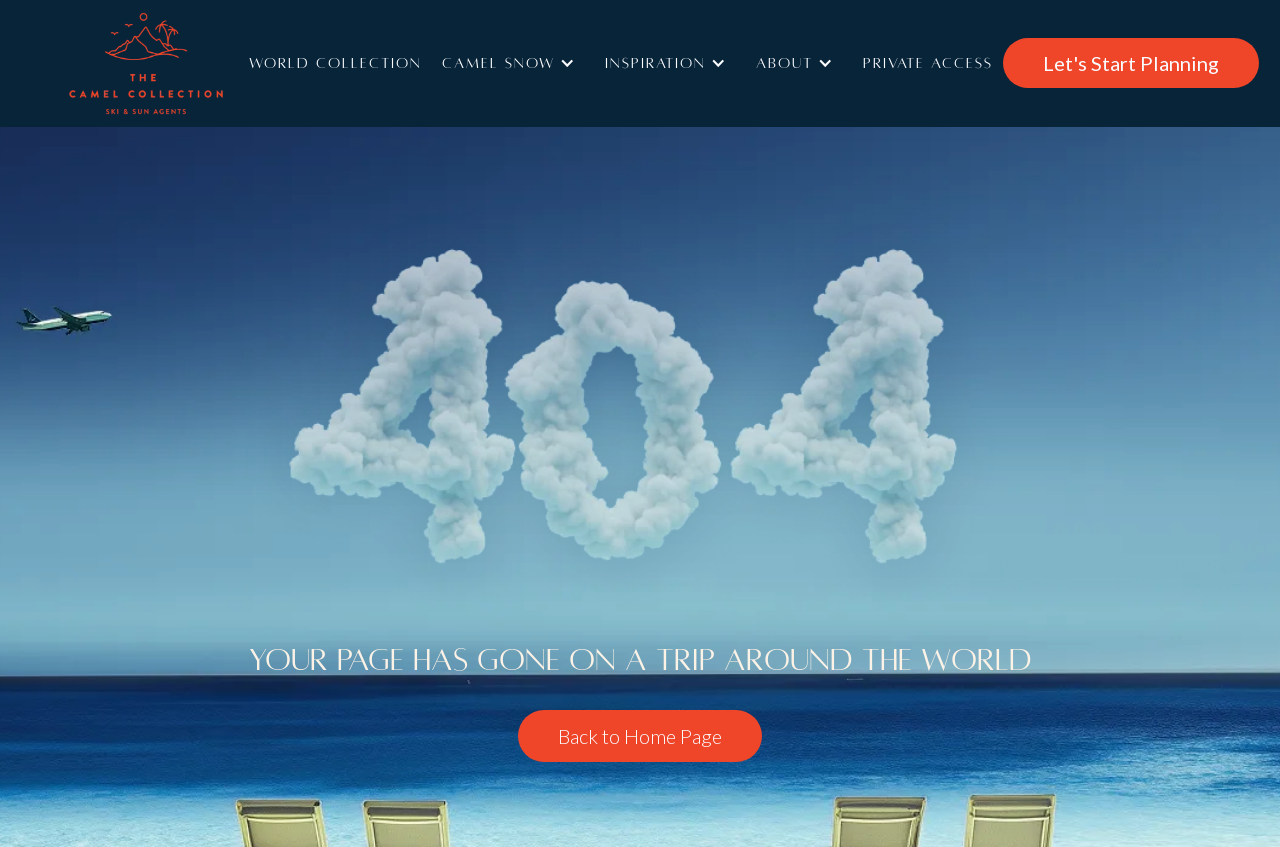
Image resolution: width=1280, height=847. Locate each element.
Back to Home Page (640, 736)
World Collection (335, 63)
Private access (928, 63)
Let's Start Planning (1131, 63)
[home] (175, 63)
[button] (513, 63)
